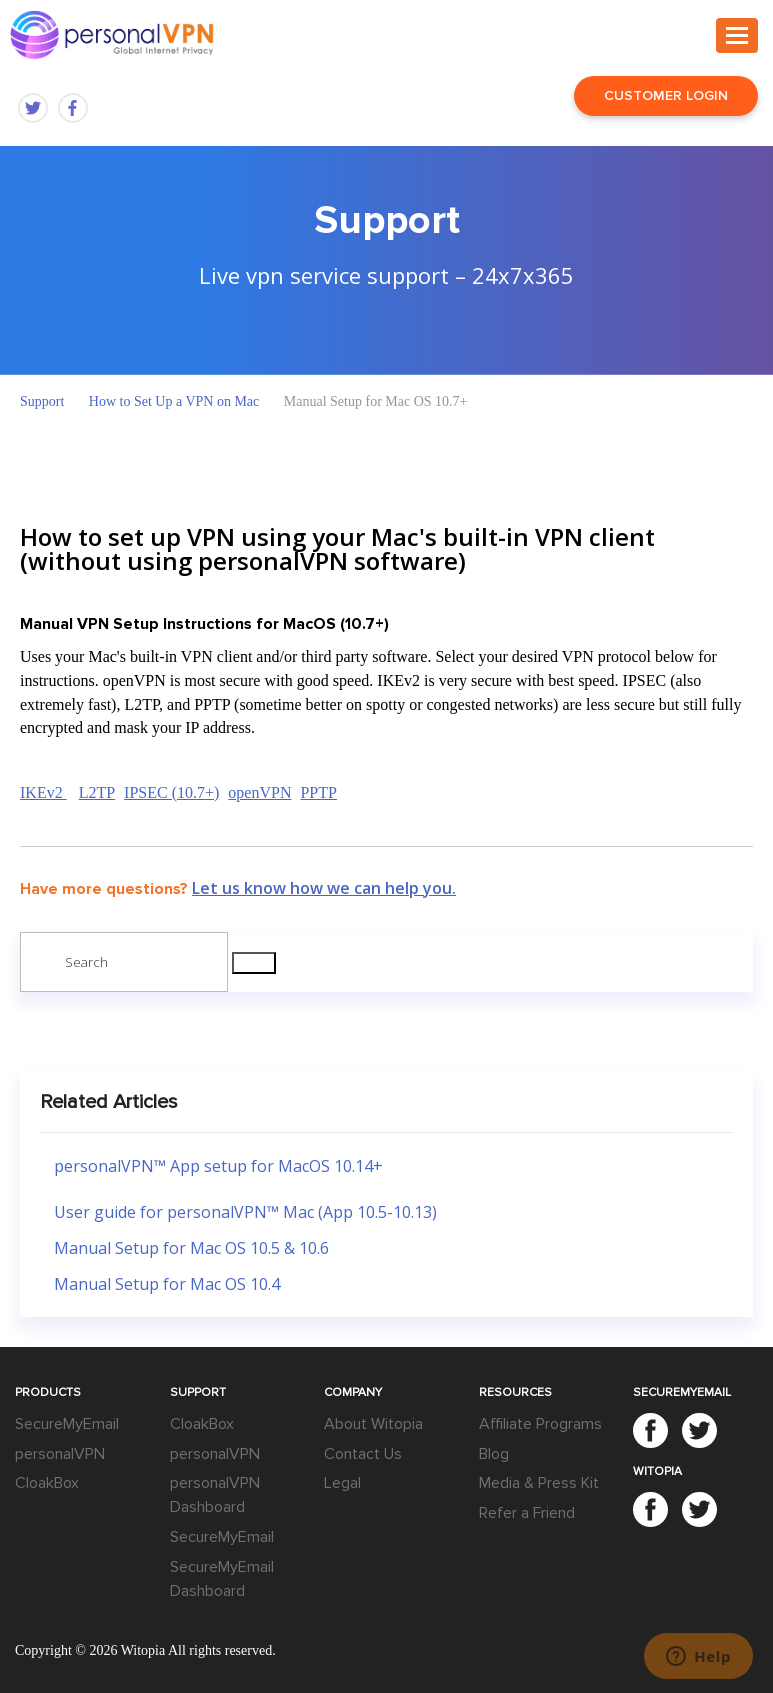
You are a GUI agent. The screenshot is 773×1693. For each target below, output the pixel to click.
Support (42, 401)
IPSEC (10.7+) (171, 792)
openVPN (259, 792)
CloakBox (47, 1483)
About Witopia (373, 1424)
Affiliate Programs (540, 1424)
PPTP (318, 792)
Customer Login (666, 95)
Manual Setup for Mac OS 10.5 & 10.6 (191, 1248)
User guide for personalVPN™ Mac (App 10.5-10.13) (245, 1212)
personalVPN (60, 1454)
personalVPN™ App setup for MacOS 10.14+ (218, 1166)
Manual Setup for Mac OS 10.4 (167, 1284)
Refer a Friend (527, 1513)
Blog (494, 1454)
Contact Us (363, 1454)
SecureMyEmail (67, 1424)
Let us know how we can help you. (324, 888)
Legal (342, 1483)
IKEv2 (43, 792)
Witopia (143, 1650)
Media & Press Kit (539, 1483)
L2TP (97, 792)
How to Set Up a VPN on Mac (174, 401)
